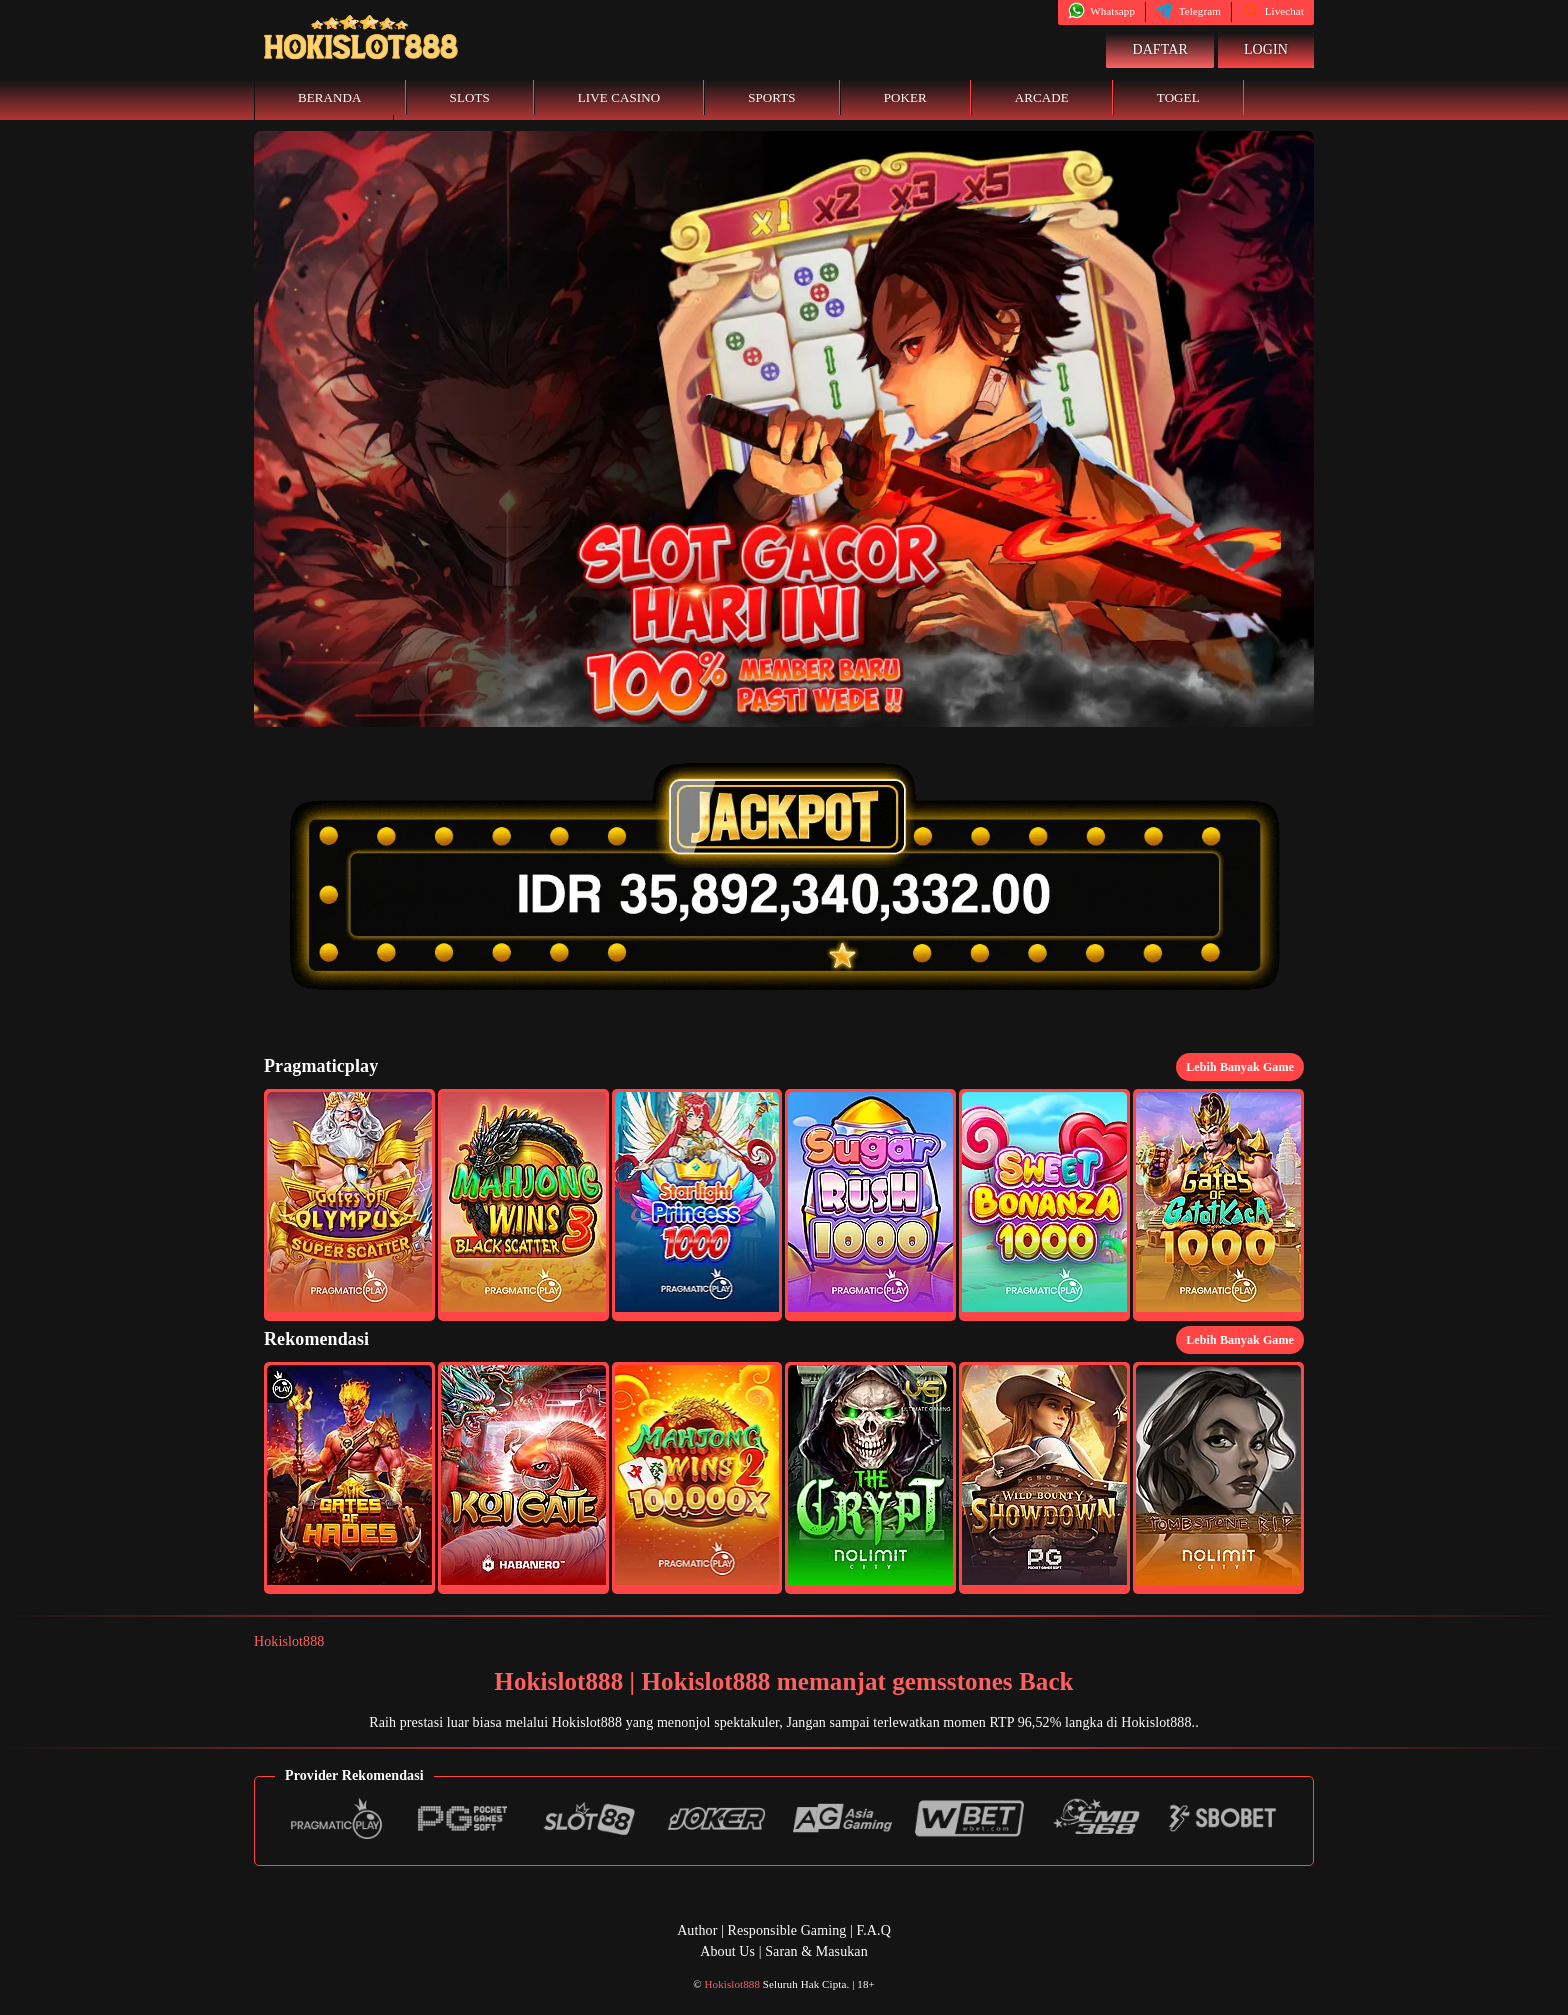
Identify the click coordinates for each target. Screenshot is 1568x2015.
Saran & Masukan (816, 1951)
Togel (1178, 97)
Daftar (1160, 49)
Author (697, 1930)
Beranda (330, 97)
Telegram (1188, 11)
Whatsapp (1101, 11)
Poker (905, 97)
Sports (772, 97)
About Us (727, 1951)
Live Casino (619, 97)
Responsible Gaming (787, 1930)
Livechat (1273, 11)
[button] (349, 1205)
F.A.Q (873, 1930)
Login (1266, 49)
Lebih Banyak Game (1240, 1067)
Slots (470, 97)
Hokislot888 (289, 1641)
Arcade (1042, 97)
